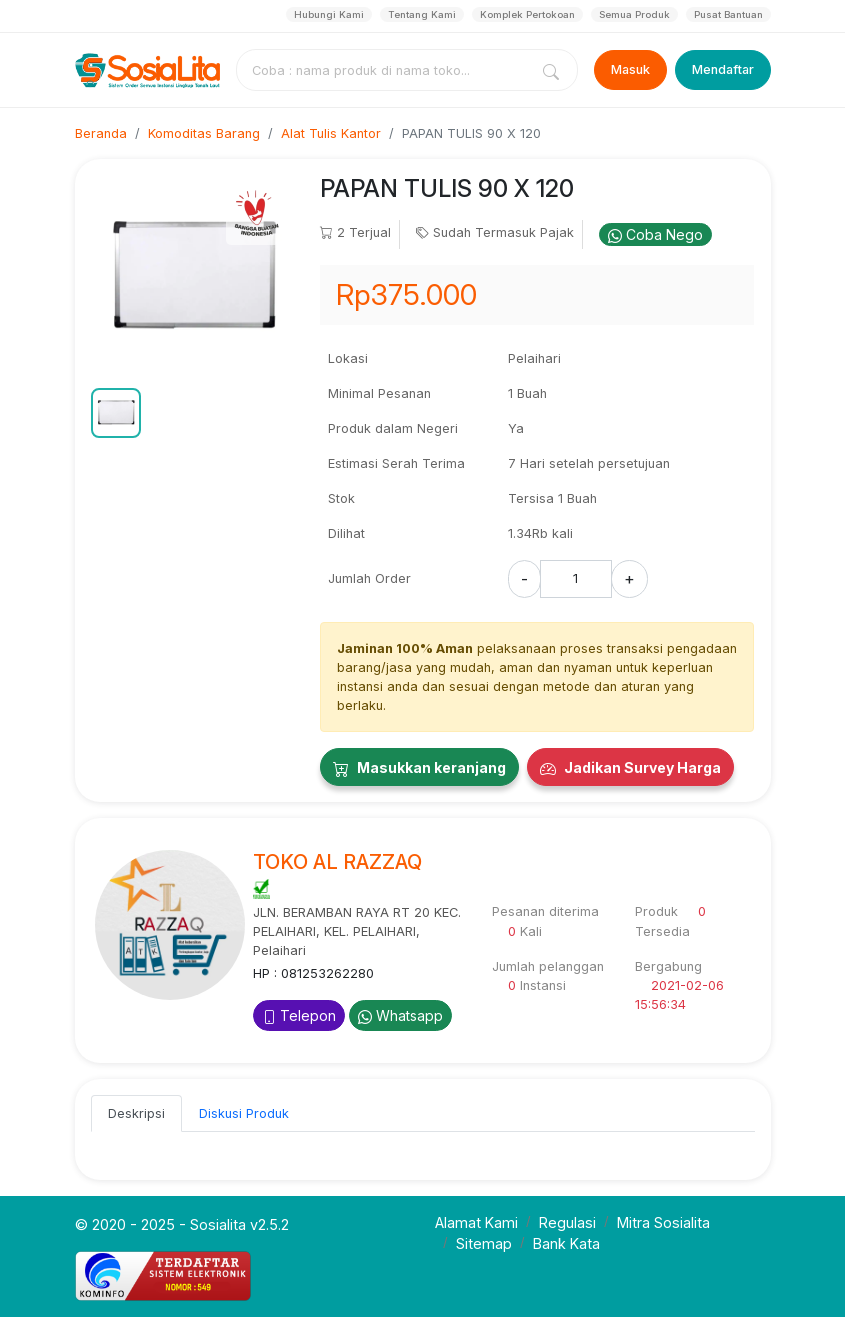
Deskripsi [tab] (136, 1113)
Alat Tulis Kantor (331, 133)
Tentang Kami (422, 14)
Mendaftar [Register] (723, 69)
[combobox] (386, 70)
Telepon (299, 1015)
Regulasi (567, 1222)
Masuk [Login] (630, 69)
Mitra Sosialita (663, 1222)
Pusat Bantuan (728, 14)
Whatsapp (400, 1015)
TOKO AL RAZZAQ (337, 862)
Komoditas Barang (204, 133)
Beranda (101, 133)
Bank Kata (566, 1243)
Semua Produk (634, 14)
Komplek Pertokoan (527, 14)
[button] (116, 413)
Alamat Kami (476, 1222)
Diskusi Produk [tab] (244, 1113)
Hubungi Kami (329, 14)
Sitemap (484, 1243)
